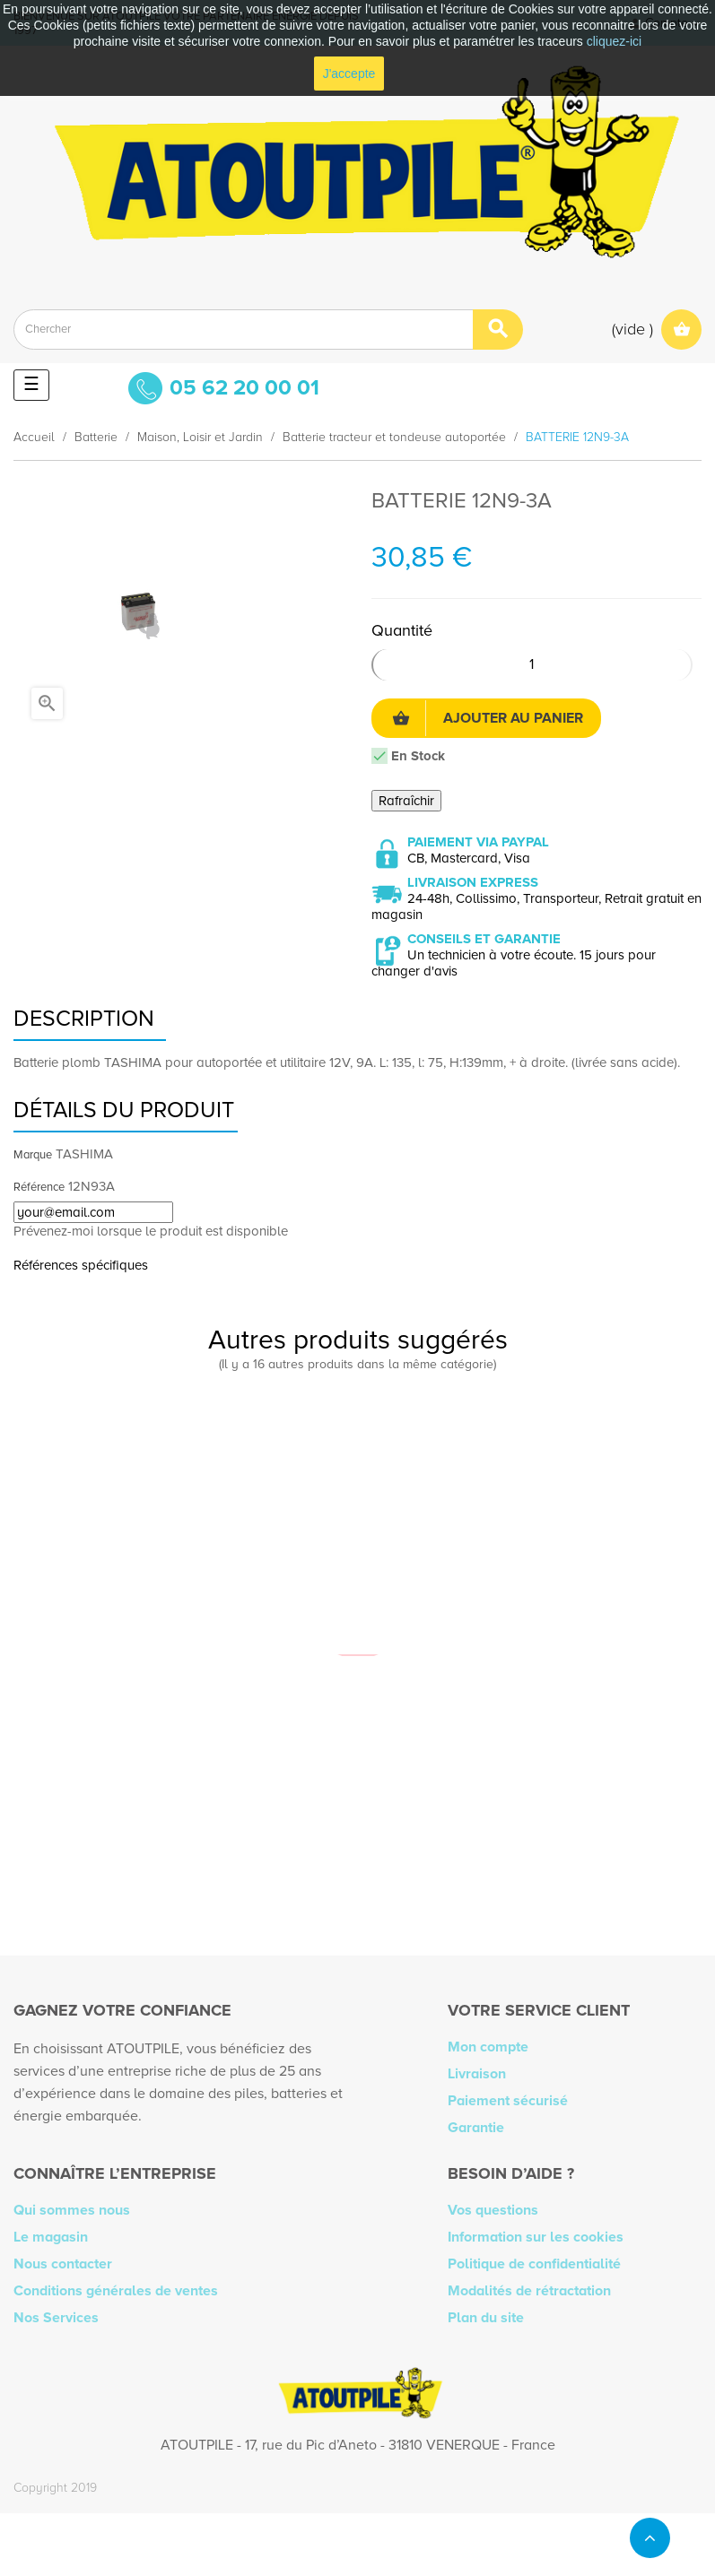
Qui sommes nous (71, 2210)
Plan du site (486, 2318)
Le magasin (50, 2237)
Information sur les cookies (535, 2237)
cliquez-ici (614, 41)
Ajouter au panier (487, 718)
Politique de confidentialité (534, 2264)
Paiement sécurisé (508, 2101)
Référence (39, 1187)
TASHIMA (84, 1154)
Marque (32, 1155)
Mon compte (488, 2047)
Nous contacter (62, 2264)
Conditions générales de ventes (115, 2291)
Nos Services (56, 2318)
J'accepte (349, 73)
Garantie (476, 2128)
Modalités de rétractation (529, 2291)
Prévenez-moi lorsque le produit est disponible (150, 1231)
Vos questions (493, 2210)
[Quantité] (532, 665)
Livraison (477, 2074)
